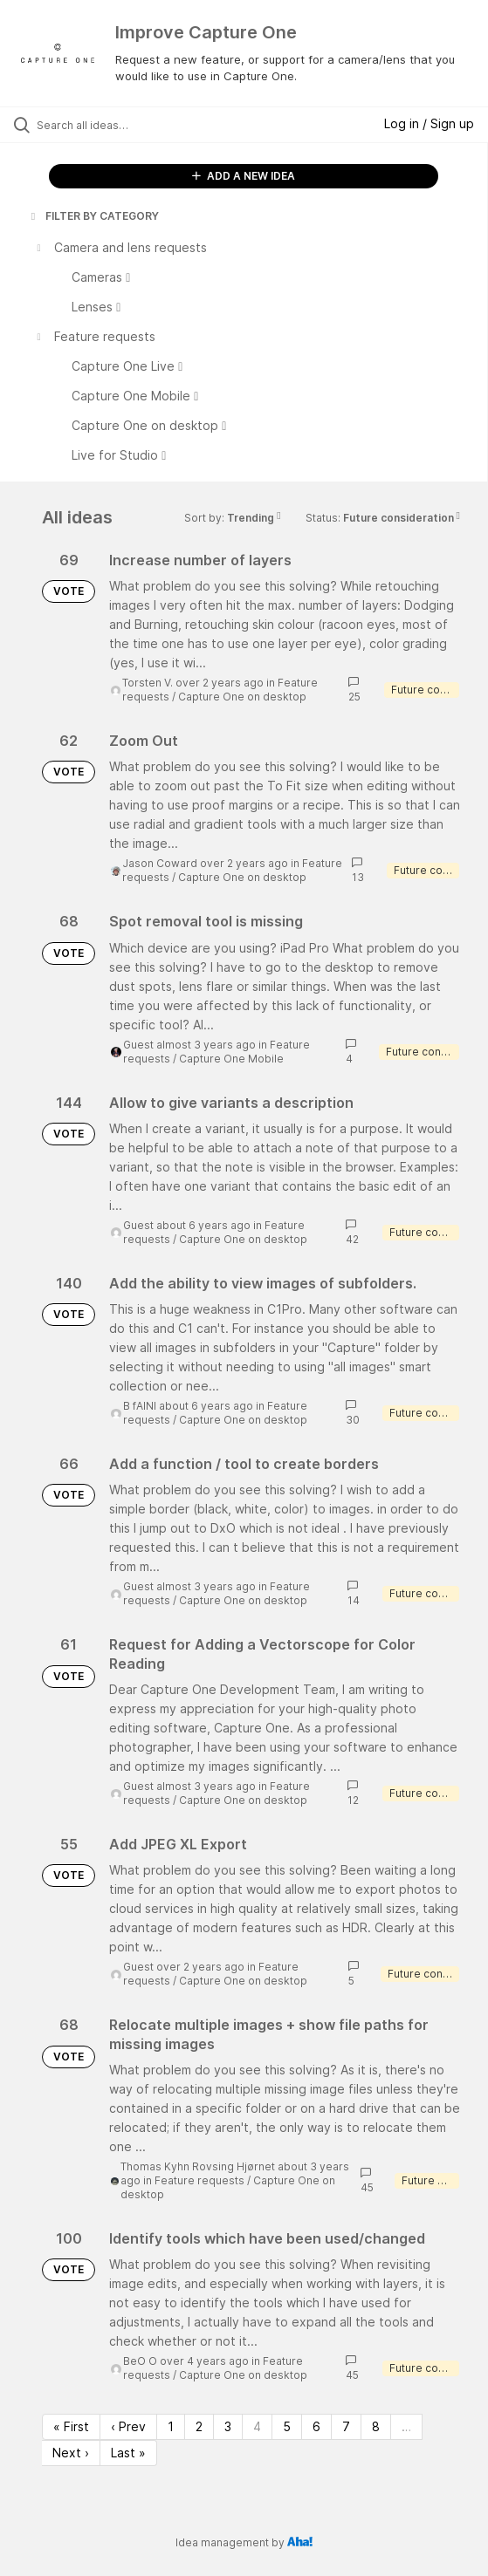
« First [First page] (71, 2426)
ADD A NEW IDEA (243, 175)
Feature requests (199, 2180)
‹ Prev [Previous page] (128, 2426)
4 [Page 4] (257, 2426)
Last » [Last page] (128, 2452)
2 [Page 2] (199, 2426)
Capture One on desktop (242, 696)
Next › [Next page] (70, 2452)
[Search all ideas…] (136, 124)
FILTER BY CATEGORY (93, 215)
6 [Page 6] (316, 2426)
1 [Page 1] (171, 2426)
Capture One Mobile (231, 1058)
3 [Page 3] (227, 2426)
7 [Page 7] (346, 2426)
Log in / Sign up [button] (429, 123)
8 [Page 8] (376, 2426)
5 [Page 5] (287, 2426)
